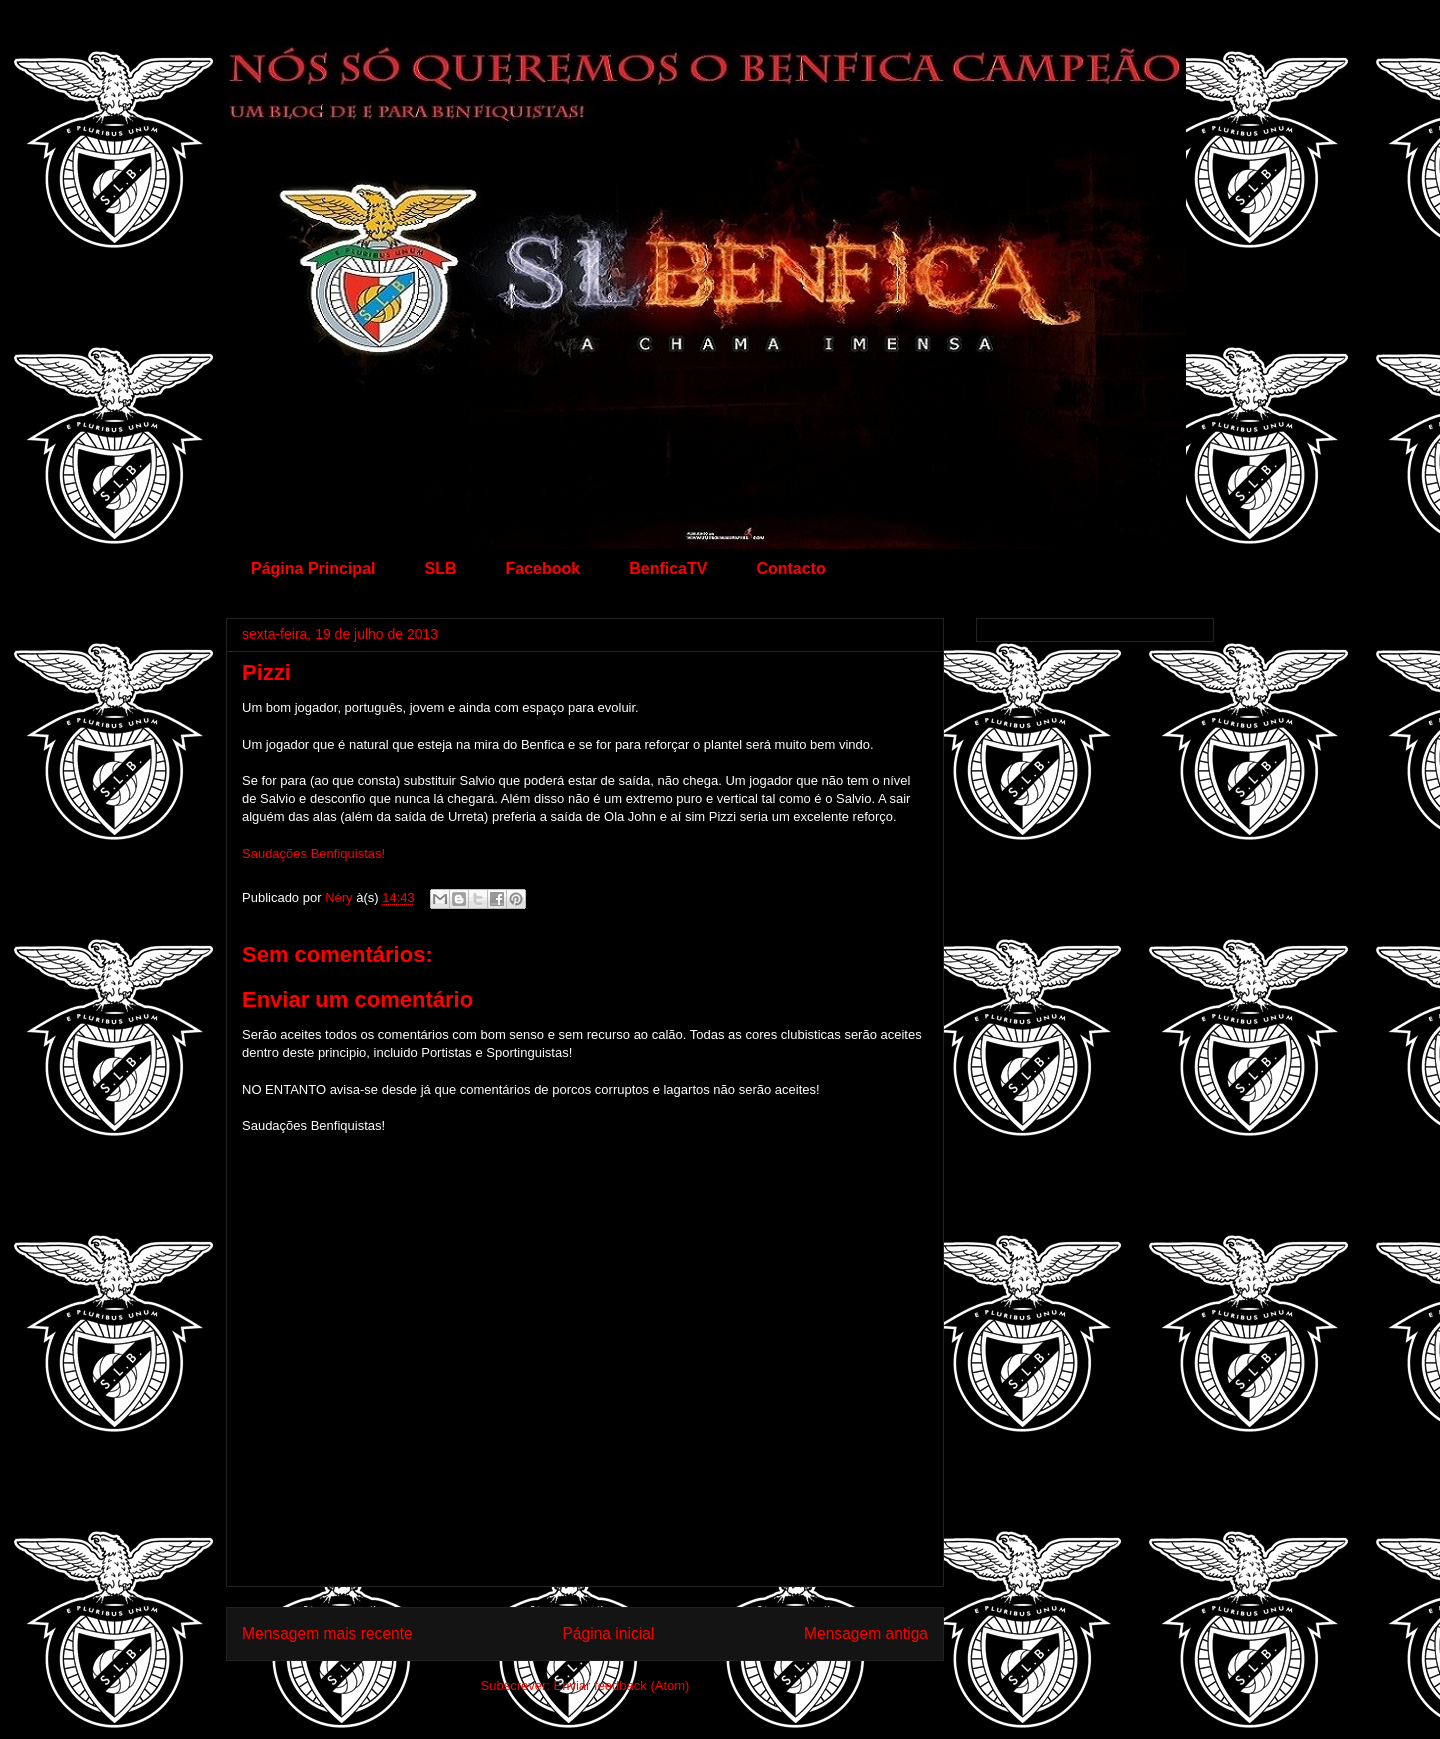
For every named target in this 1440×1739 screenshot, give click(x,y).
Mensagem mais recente (327, 1633)
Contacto (790, 568)
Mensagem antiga (866, 1633)
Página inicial (608, 1633)
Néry (340, 897)
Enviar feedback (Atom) (622, 1685)
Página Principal (313, 568)
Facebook (542, 568)
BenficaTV (668, 568)
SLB (440, 568)
